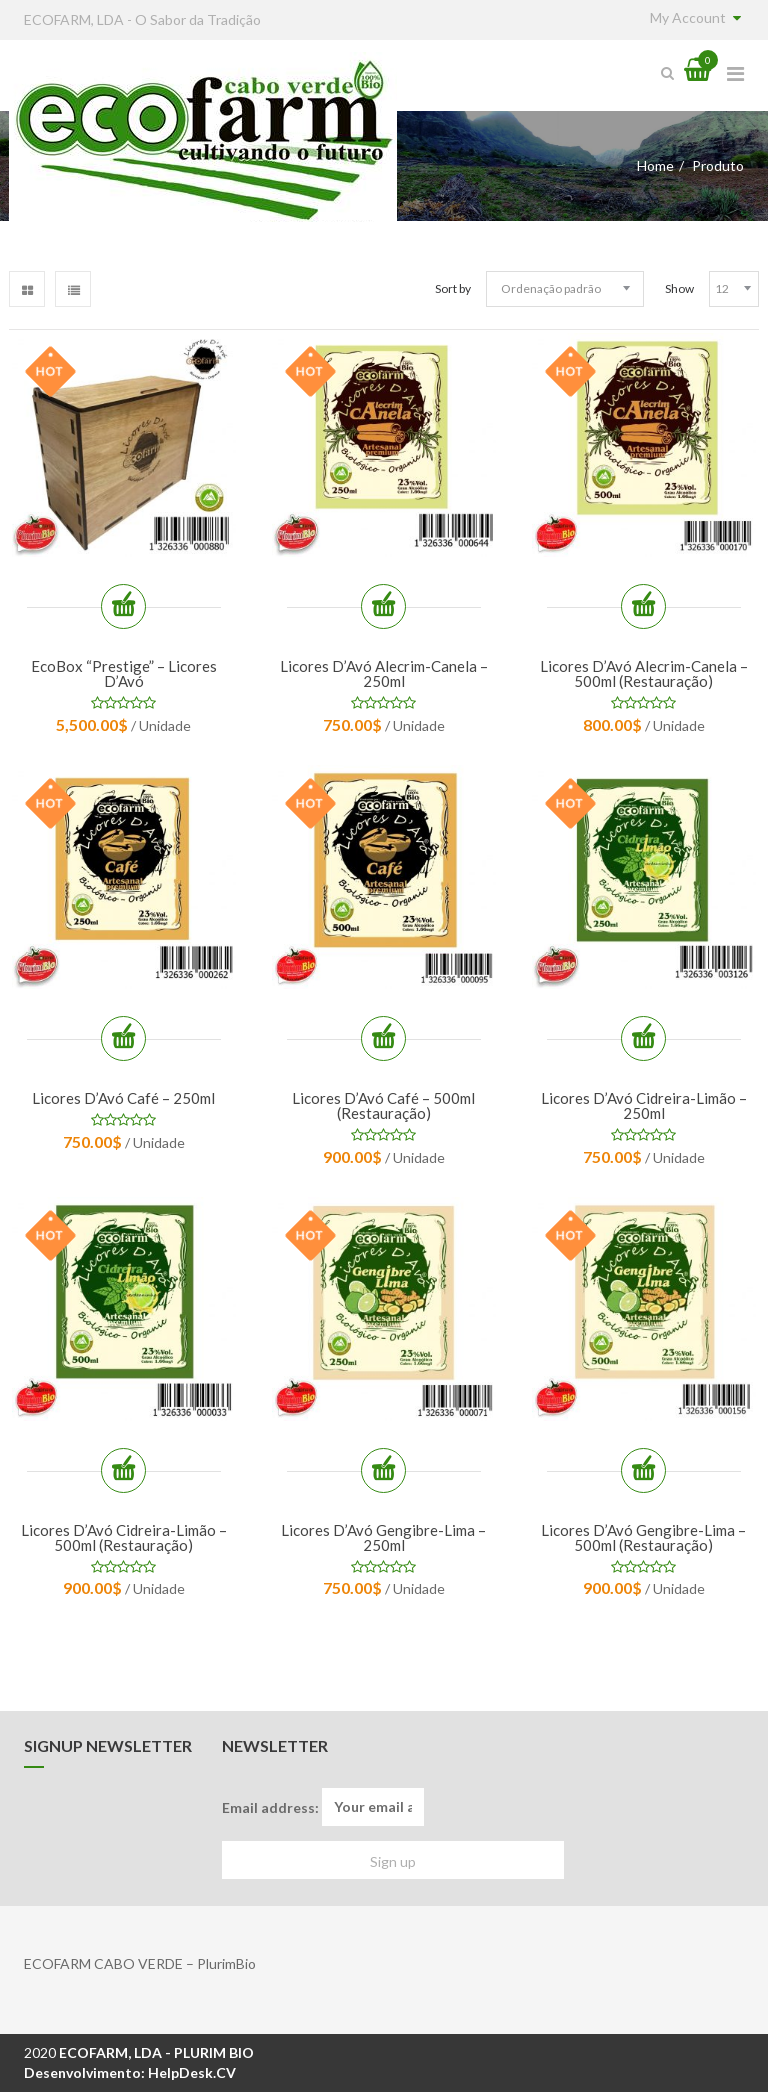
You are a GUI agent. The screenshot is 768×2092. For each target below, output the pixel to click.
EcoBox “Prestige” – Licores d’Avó (124, 673)
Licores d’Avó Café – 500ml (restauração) (383, 1105)
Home (655, 165)
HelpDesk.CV (192, 2072)
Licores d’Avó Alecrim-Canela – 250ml (384, 673)
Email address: (323, 1807)
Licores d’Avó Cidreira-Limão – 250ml (644, 1105)
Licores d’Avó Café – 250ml (123, 1098)
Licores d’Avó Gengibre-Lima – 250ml (383, 1537)
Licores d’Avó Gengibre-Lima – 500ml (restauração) (643, 1537)
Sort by (453, 288)
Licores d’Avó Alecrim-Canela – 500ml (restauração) (644, 673)
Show (679, 288)
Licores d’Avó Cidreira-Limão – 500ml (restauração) (124, 1537)
